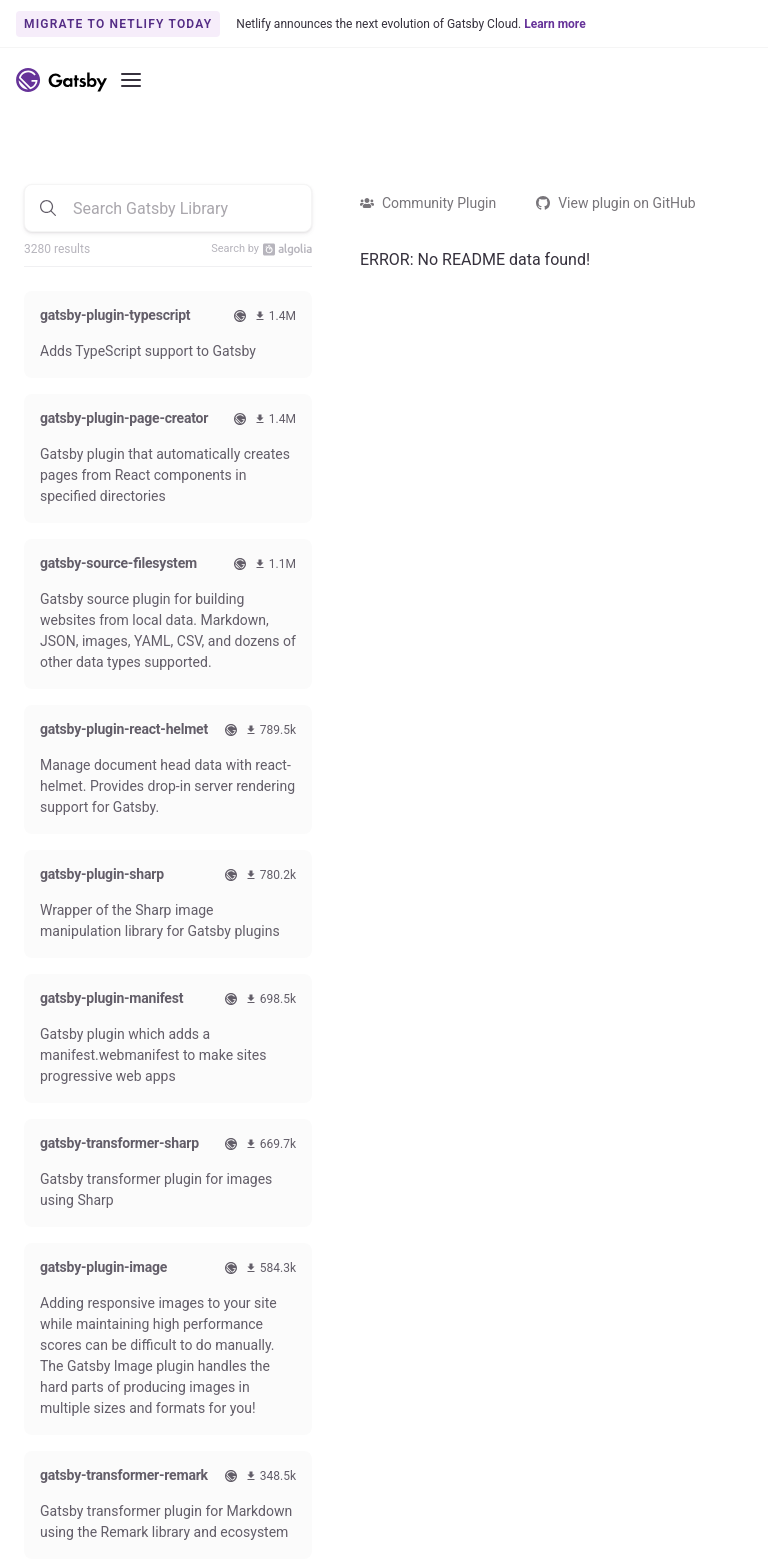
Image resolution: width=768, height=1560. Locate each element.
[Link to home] (61, 80)
